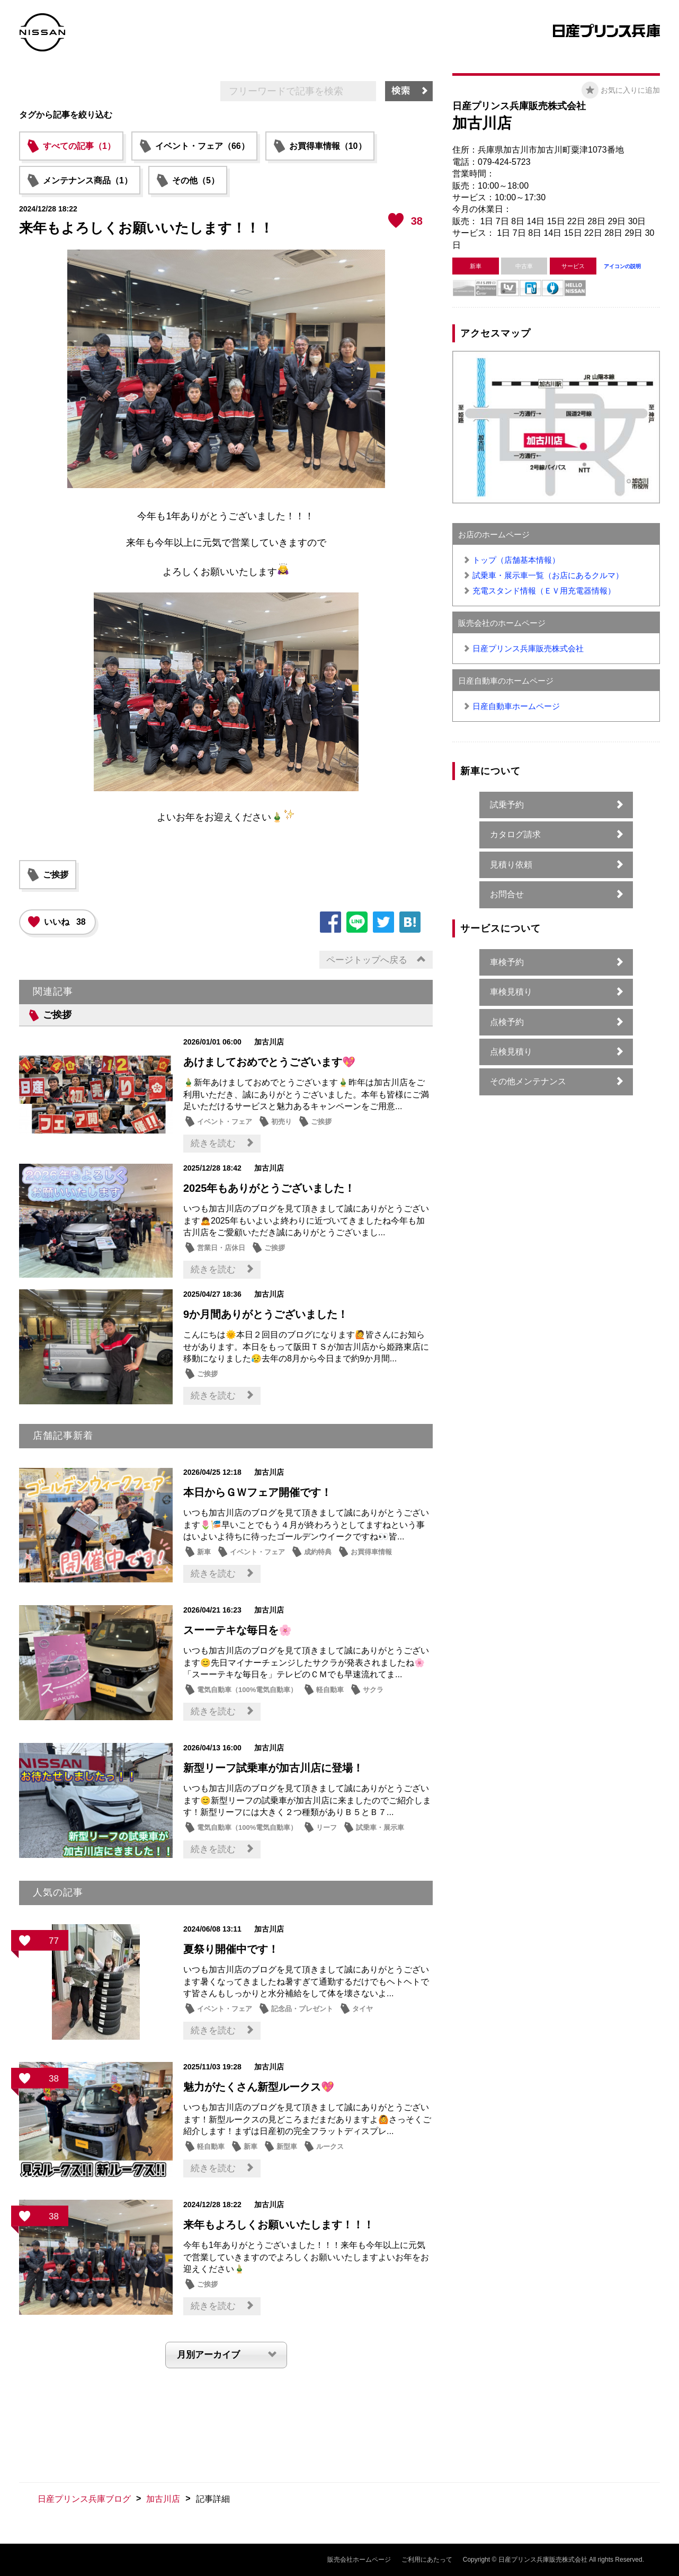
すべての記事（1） (79, 146)
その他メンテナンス (528, 1081)
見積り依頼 (511, 864)
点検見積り (511, 1051)
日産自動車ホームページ (516, 706)
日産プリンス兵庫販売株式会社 (528, 648)
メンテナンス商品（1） (87, 180)
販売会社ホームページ (359, 2559)
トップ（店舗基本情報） (516, 559)
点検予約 (507, 1021)
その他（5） (195, 180)
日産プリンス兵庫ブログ (84, 2498)
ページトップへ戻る (366, 960)
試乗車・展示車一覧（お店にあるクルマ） (547, 575)
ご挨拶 (55, 874)
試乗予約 (507, 804)
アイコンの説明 (622, 266)
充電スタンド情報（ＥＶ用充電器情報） (543, 590)
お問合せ (507, 894)
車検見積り (511, 991)
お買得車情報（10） (328, 146)
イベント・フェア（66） (202, 146)
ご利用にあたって (426, 2559)
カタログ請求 (515, 834)
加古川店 (163, 2498)
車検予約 (507, 962)
